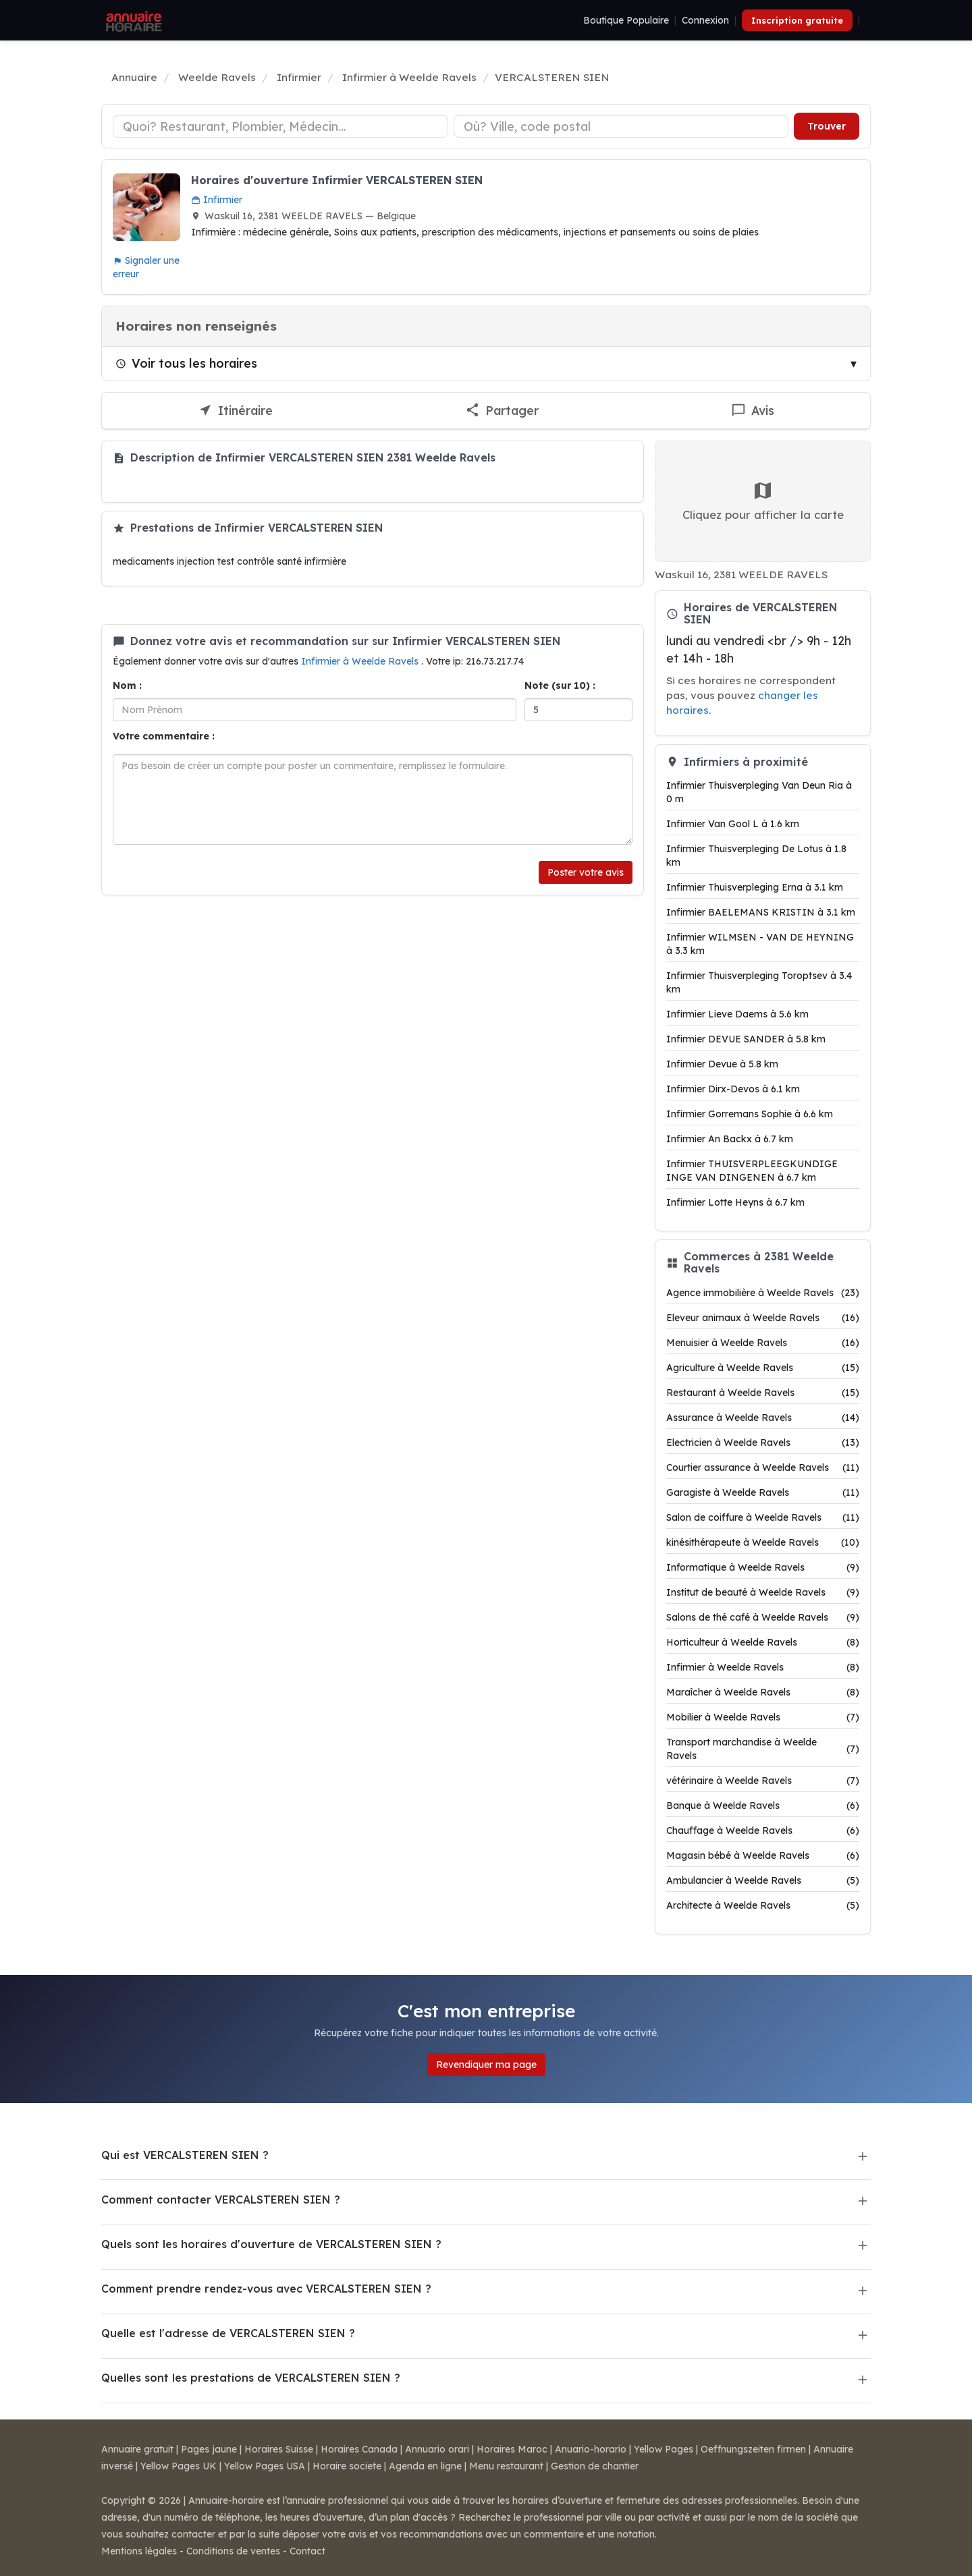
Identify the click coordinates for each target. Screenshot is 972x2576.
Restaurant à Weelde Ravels (762, 1392)
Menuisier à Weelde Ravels (762, 1342)
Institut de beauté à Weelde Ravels (762, 1592)
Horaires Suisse (278, 2449)
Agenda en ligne (425, 2466)
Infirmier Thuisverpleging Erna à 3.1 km (754, 887)
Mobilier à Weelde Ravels (762, 1717)
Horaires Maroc (512, 2449)
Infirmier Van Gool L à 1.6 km (732, 824)
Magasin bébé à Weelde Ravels (762, 1855)
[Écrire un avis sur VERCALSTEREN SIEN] (752, 411)
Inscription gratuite (797, 20)
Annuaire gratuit (137, 2449)
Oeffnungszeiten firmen (753, 2449)
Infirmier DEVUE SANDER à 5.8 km (746, 1039)
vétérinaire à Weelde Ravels (762, 1780)
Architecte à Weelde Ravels (762, 1905)
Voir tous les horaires (186, 363)
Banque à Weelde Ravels (762, 1805)
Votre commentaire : (164, 736)
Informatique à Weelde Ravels (762, 1567)
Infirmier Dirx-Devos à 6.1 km (733, 1089)
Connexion (705, 20)
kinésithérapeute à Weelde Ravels (762, 1542)
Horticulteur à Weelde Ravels (762, 1642)
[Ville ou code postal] (621, 126)
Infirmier (216, 200)
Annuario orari (437, 2449)
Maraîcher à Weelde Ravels (762, 1692)
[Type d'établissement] (280, 126)
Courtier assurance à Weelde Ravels (762, 1467)
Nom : (127, 685)
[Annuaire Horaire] (132, 20)
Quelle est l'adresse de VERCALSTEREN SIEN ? (228, 2333)
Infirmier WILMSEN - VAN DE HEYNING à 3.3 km (760, 944)
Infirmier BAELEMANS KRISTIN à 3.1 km (760, 912)
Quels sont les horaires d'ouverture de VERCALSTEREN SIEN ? (271, 2244)
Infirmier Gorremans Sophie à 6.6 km (749, 1114)
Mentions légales (139, 2551)
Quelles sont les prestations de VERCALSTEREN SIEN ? (250, 2377)
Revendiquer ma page (486, 2065)
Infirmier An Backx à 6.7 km (729, 1139)
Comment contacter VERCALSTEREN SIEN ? (220, 2199)
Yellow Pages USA (264, 2466)
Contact (307, 2551)
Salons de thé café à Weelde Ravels (762, 1617)
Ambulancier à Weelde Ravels (762, 1880)
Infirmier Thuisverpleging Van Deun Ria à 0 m (759, 792)
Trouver (826, 126)
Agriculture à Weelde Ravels (762, 1367)
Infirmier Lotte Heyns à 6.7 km (735, 1202)
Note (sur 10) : (559, 685)
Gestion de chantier (595, 2466)
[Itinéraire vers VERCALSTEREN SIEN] (235, 411)
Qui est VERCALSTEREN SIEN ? (185, 2155)
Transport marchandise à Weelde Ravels (762, 1749)
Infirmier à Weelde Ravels (361, 661)
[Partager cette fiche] (502, 411)
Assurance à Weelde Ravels (762, 1417)
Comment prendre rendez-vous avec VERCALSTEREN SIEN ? (266, 2288)
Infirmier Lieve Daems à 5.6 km (737, 1014)
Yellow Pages (663, 2449)
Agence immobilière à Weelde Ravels (762, 1292)
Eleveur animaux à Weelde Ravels (762, 1317)
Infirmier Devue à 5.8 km (722, 1064)
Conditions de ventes (233, 2551)
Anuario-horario (590, 2449)
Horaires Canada (359, 2449)
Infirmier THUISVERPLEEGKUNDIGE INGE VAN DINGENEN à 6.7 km (752, 1170)
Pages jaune (209, 2449)
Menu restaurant (506, 2466)
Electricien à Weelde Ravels (762, 1442)
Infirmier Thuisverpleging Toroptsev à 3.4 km (759, 982)
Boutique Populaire (626, 20)
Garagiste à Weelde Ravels (762, 1492)
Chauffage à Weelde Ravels (762, 1830)
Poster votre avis (585, 872)
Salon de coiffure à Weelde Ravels (762, 1517)
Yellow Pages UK (178, 2466)
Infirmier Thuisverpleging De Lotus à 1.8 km (756, 855)
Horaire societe (347, 2466)
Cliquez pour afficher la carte (763, 501)
